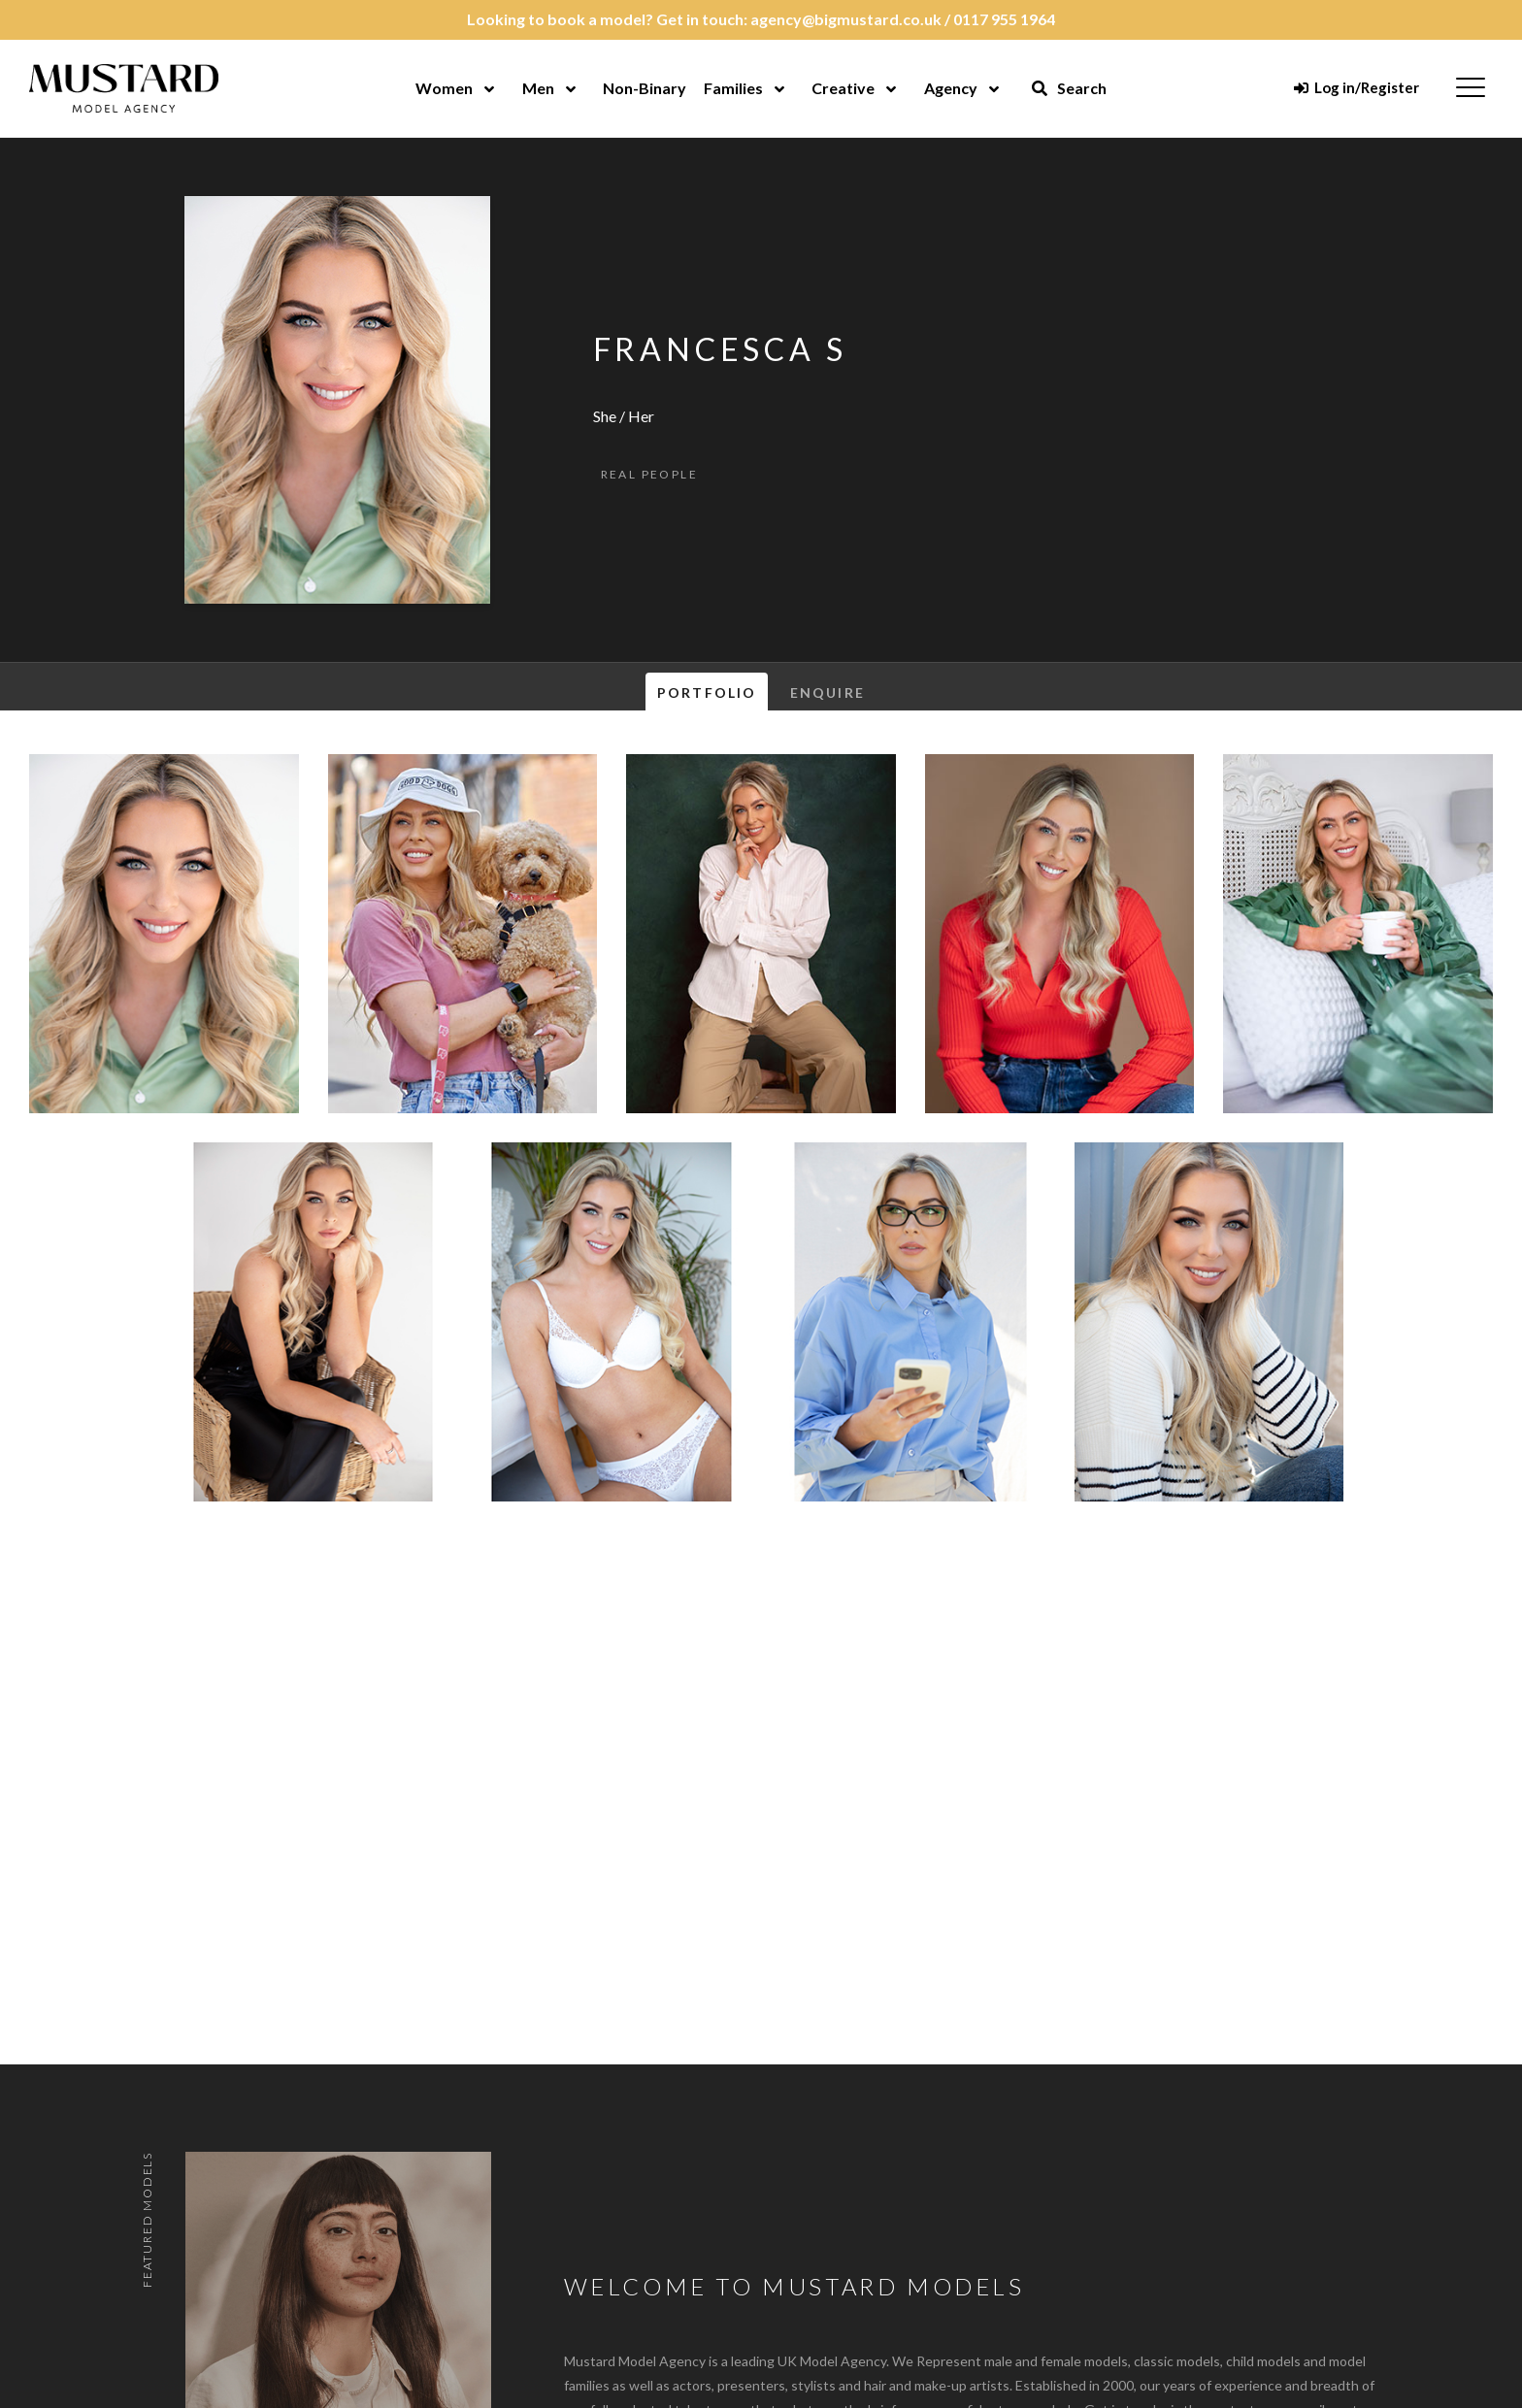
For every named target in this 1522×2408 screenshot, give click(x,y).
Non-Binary (644, 88)
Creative (843, 88)
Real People (649, 474)
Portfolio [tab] (706, 692)
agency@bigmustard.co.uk (846, 19)
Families (733, 88)
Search (1069, 88)
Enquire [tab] (827, 692)
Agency (950, 88)
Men (538, 88)
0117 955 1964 (1004, 19)
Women (444, 88)
